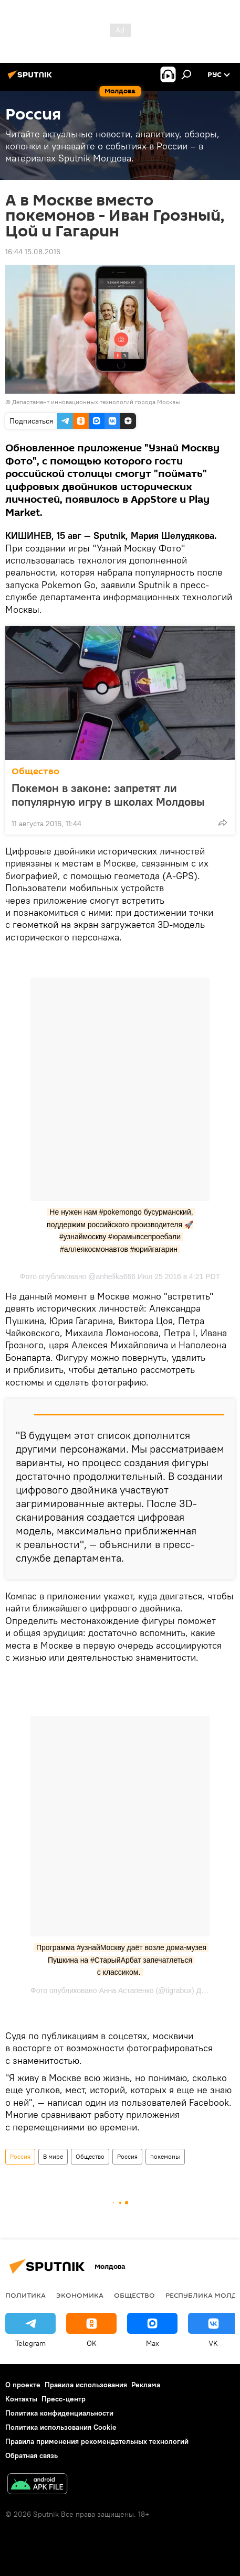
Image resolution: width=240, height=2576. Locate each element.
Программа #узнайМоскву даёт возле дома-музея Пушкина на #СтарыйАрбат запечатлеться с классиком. (122, 1959)
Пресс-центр (63, 2399)
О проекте (22, 2384)
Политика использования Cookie (61, 2427)
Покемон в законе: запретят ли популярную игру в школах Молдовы (108, 794)
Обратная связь (31, 2455)
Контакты (21, 2399)
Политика (25, 2295)
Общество (35, 771)
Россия (20, 2156)
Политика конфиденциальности (59, 2413)
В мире (53, 2156)
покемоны (165, 2156)
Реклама (145, 2384)
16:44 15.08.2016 (32, 251)
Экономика (79, 2295)
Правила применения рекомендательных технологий (97, 2441)
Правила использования (86, 2384)
